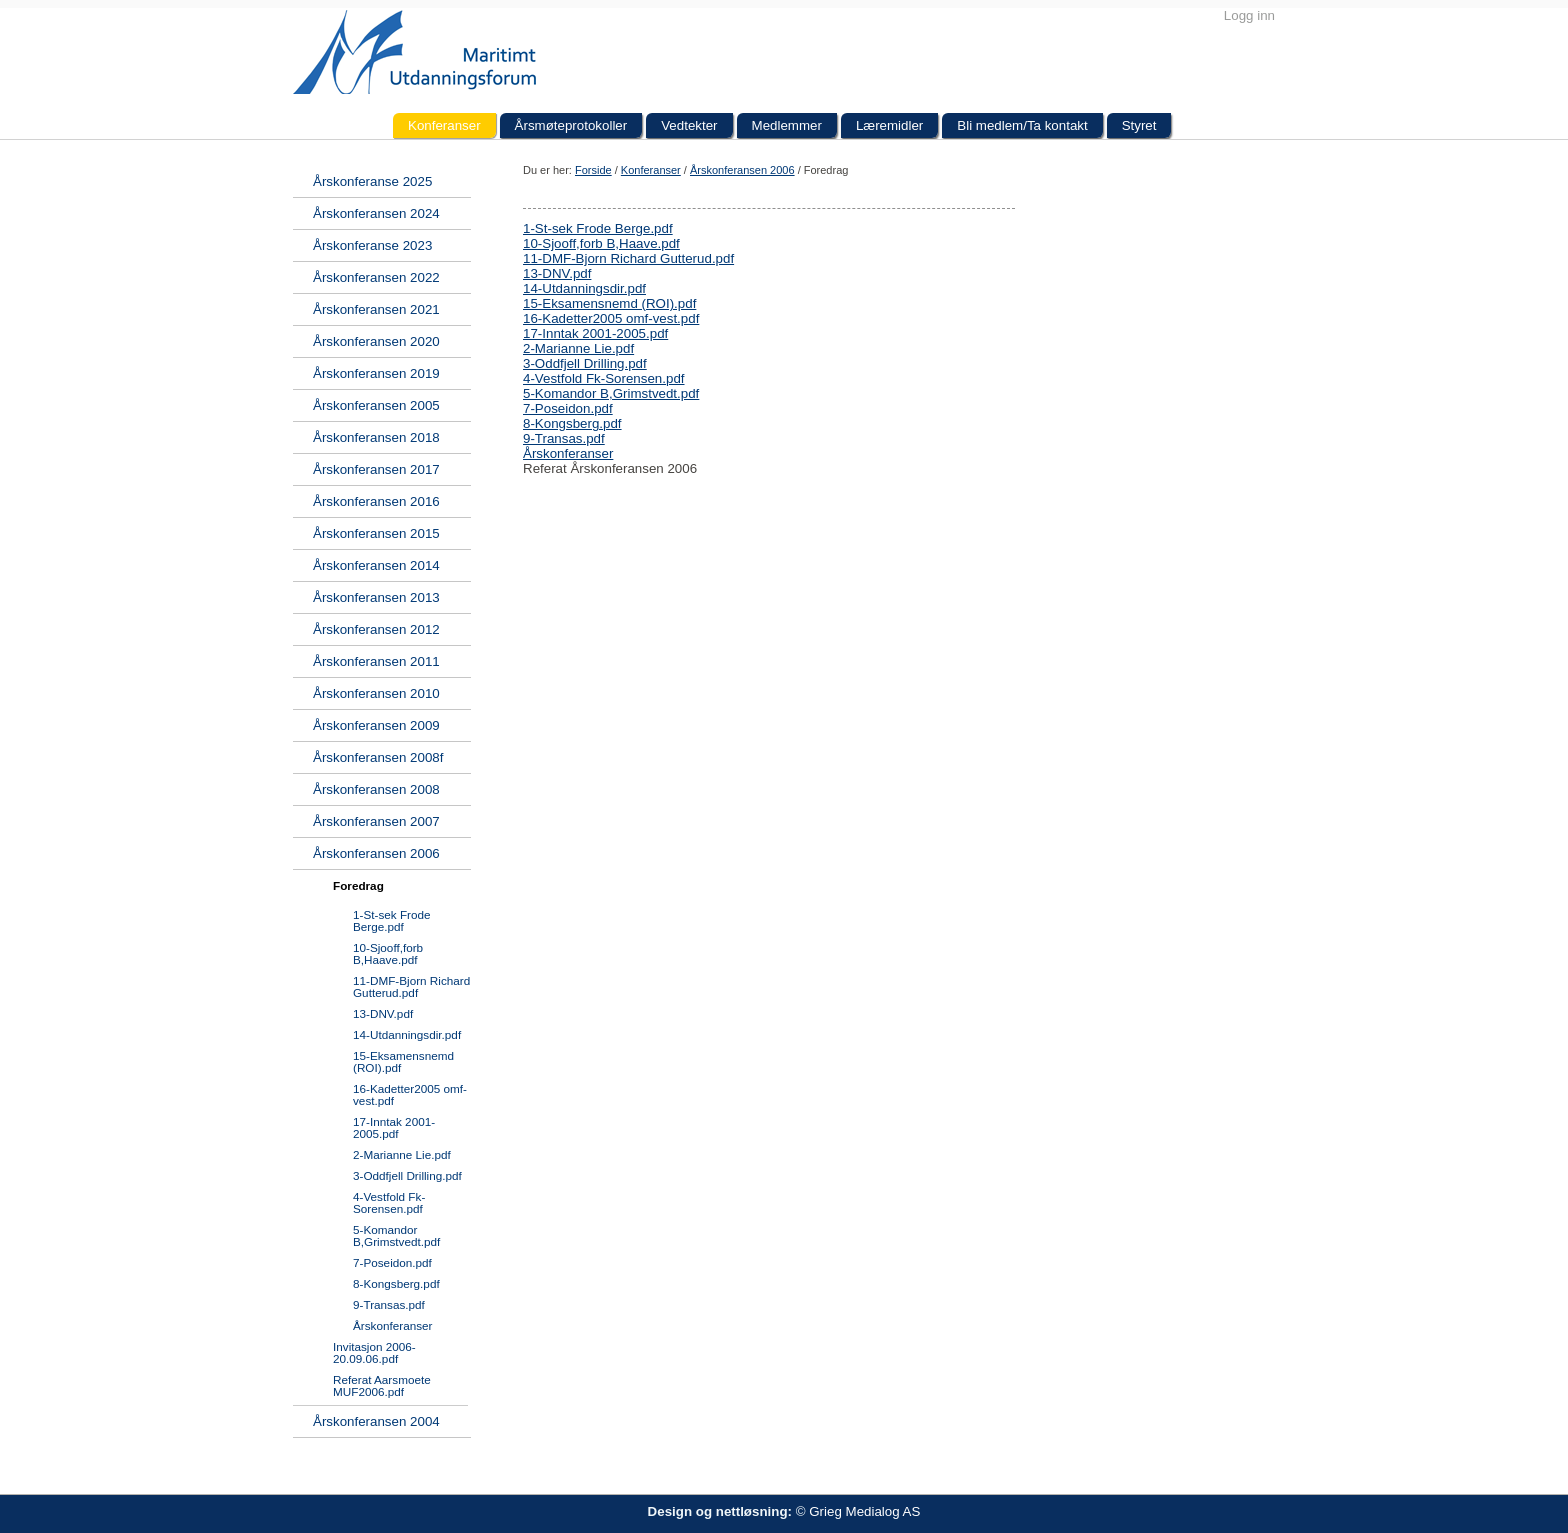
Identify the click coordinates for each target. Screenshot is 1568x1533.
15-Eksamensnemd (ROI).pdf (609, 303)
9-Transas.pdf (564, 438)
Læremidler (889, 125)
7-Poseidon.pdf (568, 408)
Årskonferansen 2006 (742, 170)
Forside (593, 170)
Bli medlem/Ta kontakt (1022, 125)
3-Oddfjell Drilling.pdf (585, 363)
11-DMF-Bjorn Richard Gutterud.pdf (628, 258)
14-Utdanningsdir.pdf (584, 288)
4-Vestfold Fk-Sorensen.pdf (604, 378)
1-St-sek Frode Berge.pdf (598, 228)
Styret (1139, 125)
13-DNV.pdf (557, 273)
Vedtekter (689, 125)
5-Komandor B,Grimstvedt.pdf (611, 393)
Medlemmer (787, 125)
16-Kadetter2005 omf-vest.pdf (611, 318)
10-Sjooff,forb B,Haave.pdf (601, 243)
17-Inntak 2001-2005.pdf (595, 333)
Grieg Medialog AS (864, 1511)
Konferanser (444, 125)
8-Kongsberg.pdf (572, 423)
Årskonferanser (568, 453)
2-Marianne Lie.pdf (578, 348)
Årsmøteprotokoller (571, 125)
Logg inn (1249, 15)
